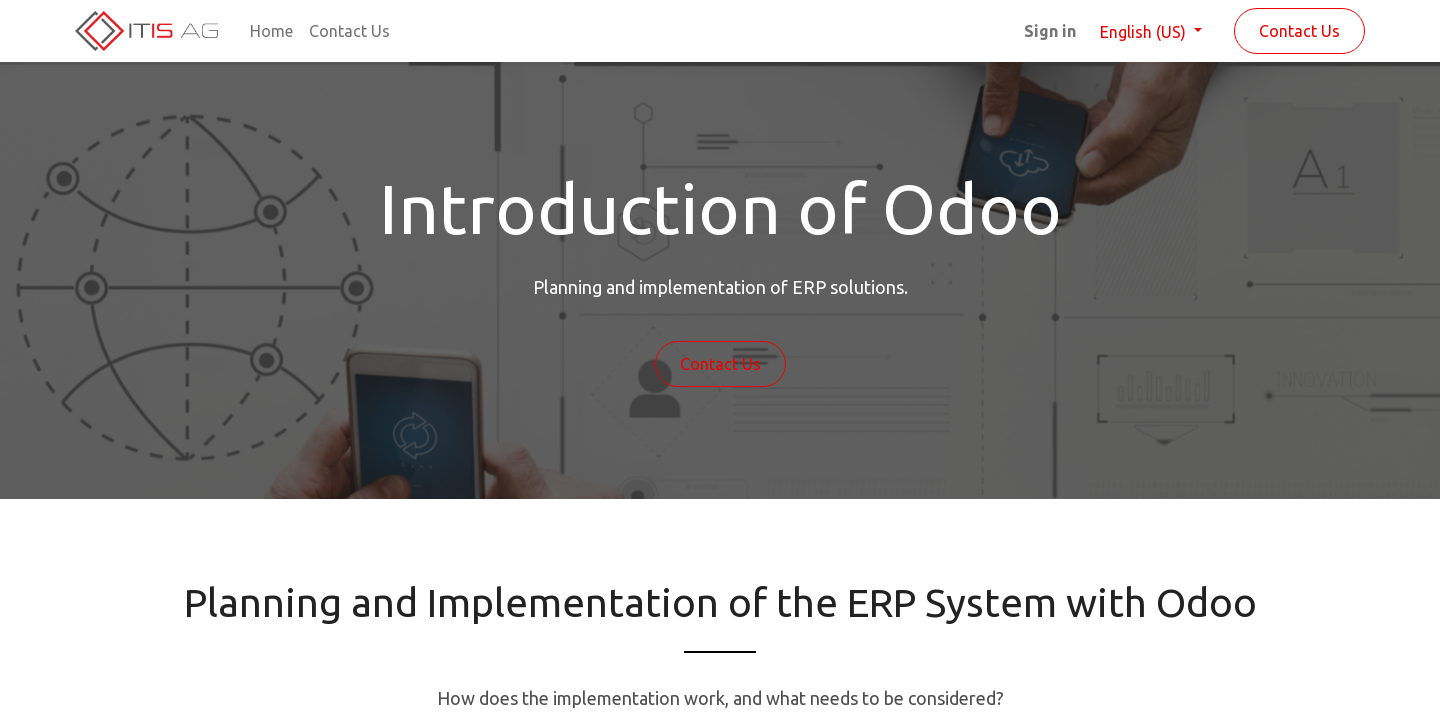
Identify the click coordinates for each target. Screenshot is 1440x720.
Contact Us (1299, 31)
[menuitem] (271, 31)
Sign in (1050, 31)
